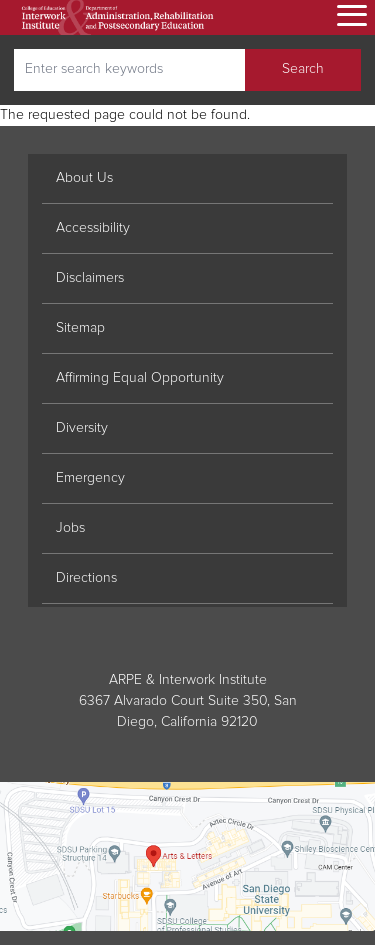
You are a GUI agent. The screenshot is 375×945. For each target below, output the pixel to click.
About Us (84, 178)
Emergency (90, 478)
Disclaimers (90, 278)
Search (303, 69)
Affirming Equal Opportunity (140, 378)
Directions (86, 578)
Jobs (70, 528)
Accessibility (93, 228)
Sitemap (80, 328)
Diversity (82, 428)
